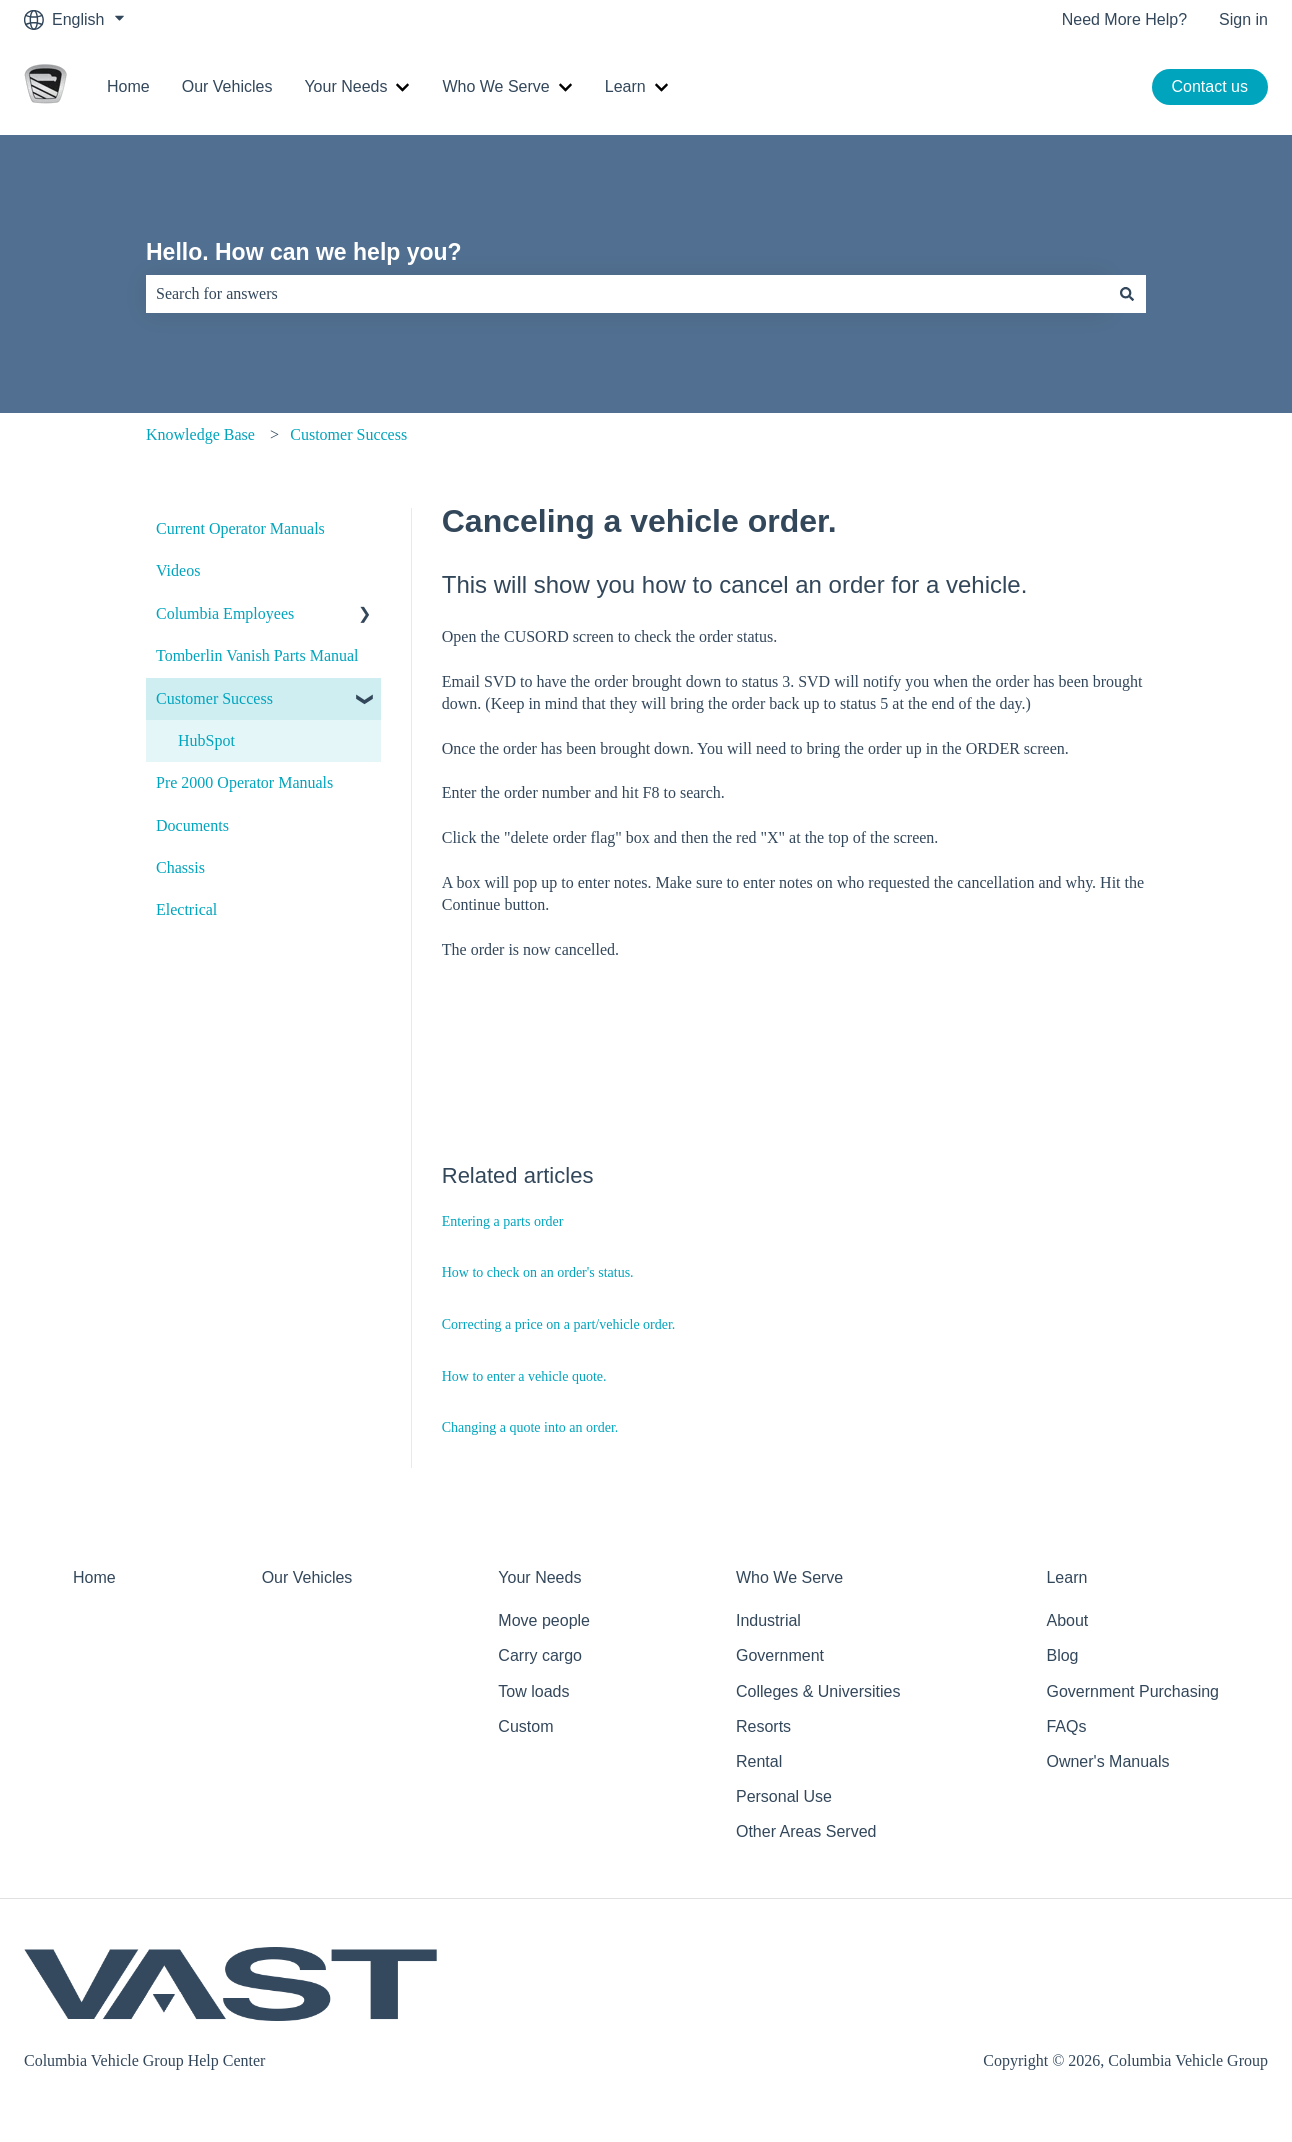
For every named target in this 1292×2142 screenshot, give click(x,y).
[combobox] (627, 294)
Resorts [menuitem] (763, 1726)
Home (128, 86)
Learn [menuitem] (1066, 1577)
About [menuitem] (1067, 1620)
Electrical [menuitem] (186, 909)
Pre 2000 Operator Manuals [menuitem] (244, 782)
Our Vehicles (227, 86)
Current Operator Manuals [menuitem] (240, 528)
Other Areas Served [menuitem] (806, 1831)
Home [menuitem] (94, 1577)
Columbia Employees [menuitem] (225, 613)
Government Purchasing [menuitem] (1132, 1691)
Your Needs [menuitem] (539, 1577)
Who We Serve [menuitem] (789, 1577)
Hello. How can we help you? (304, 252)
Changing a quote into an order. (530, 1427)
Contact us (1210, 86)
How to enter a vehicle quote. (524, 1376)
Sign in (1243, 19)
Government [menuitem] (780, 1655)
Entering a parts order (503, 1221)
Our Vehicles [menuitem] (307, 1577)
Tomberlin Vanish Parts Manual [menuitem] (257, 655)
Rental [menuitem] (759, 1761)
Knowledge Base (200, 434)
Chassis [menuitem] (180, 867)
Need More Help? (1124, 19)
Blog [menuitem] (1062, 1655)
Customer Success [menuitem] (214, 698)
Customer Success (348, 434)
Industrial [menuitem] (768, 1620)
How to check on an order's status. (538, 1272)
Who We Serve (495, 86)
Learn (625, 86)
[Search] (1127, 294)
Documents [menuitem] (192, 825)
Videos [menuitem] (178, 570)
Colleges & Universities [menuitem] (818, 1691)
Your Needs (345, 86)
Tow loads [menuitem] (533, 1691)
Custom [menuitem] (525, 1726)
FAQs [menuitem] (1066, 1726)
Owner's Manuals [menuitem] (1107, 1761)
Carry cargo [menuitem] (540, 1655)
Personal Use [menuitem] (784, 1796)
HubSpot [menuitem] (206, 740)
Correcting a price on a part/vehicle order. (559, 1324)
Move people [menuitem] (544, 1620)
